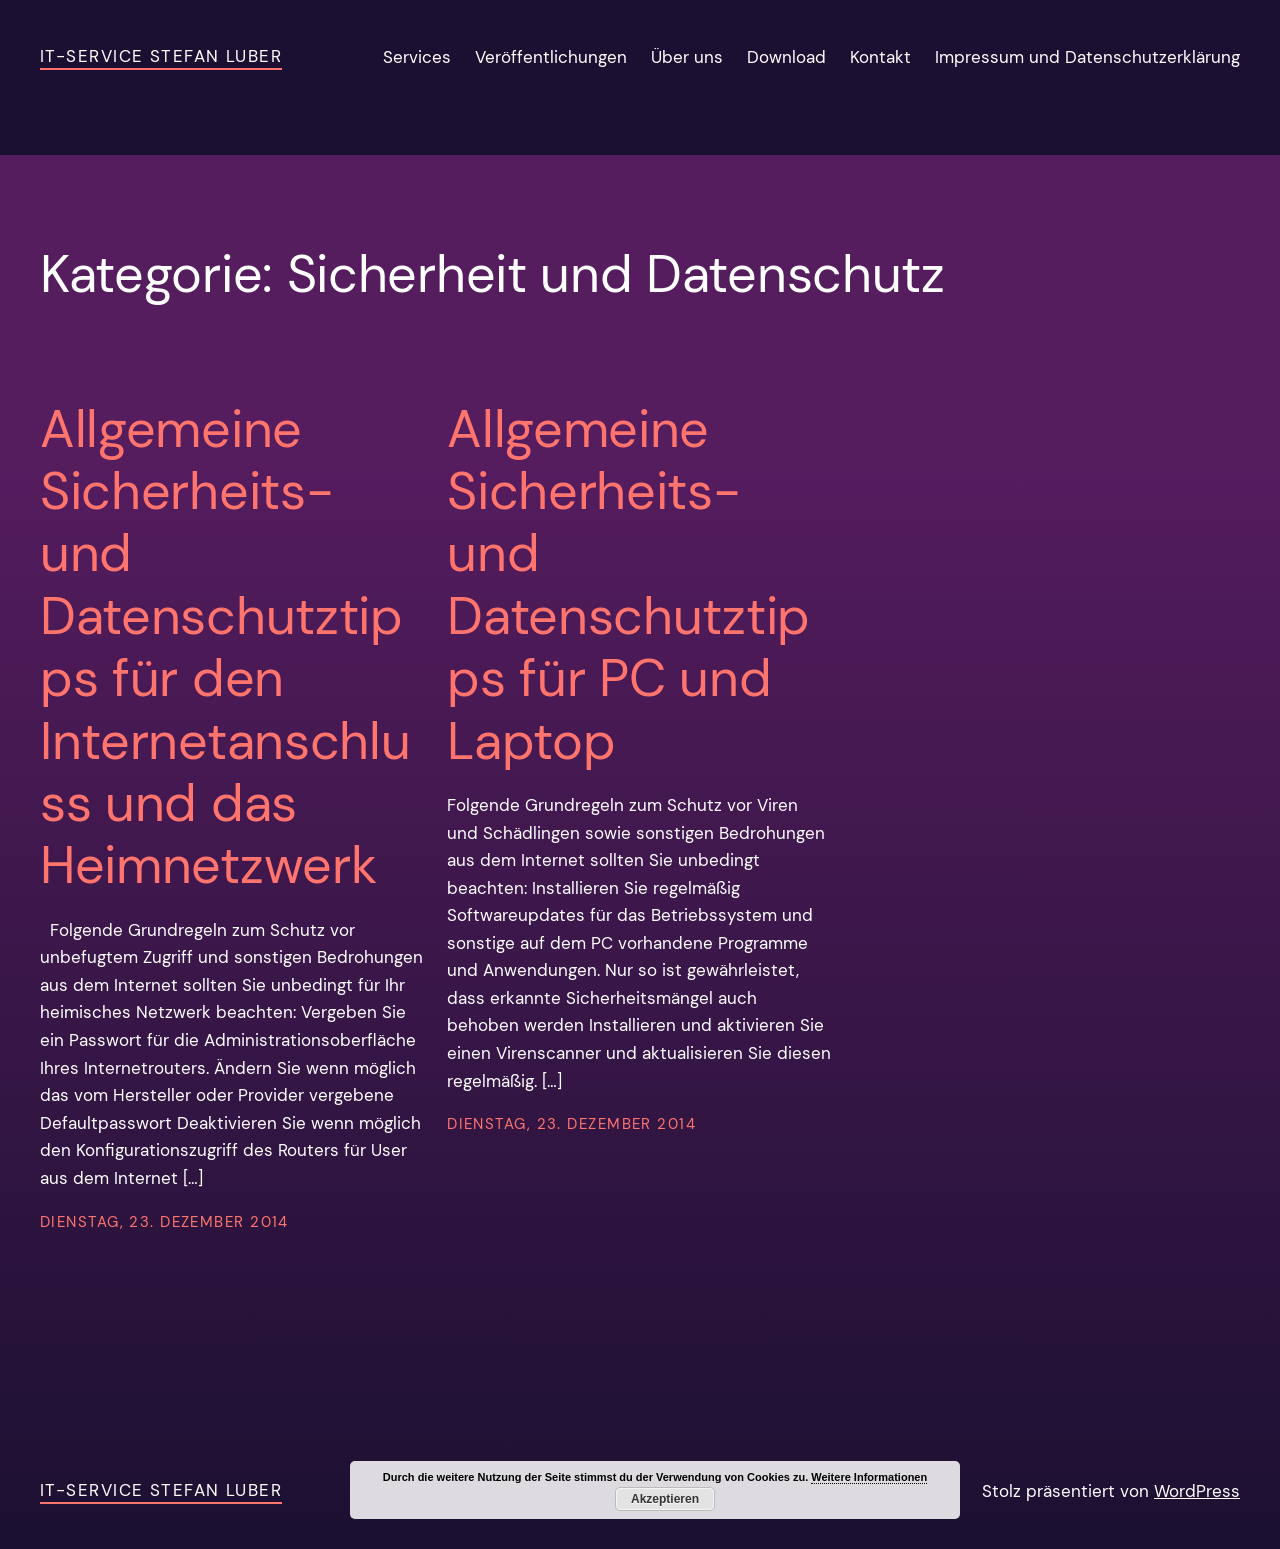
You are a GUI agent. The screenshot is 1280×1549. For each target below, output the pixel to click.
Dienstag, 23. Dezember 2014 (164, 1222)
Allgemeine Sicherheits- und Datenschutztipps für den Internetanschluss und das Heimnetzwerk (225, 647)
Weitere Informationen (869, 1477)
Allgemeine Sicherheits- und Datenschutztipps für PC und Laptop (628, 585)
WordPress (1197, 1491)
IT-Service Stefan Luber (161, 56)
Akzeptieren (665, 1499)
